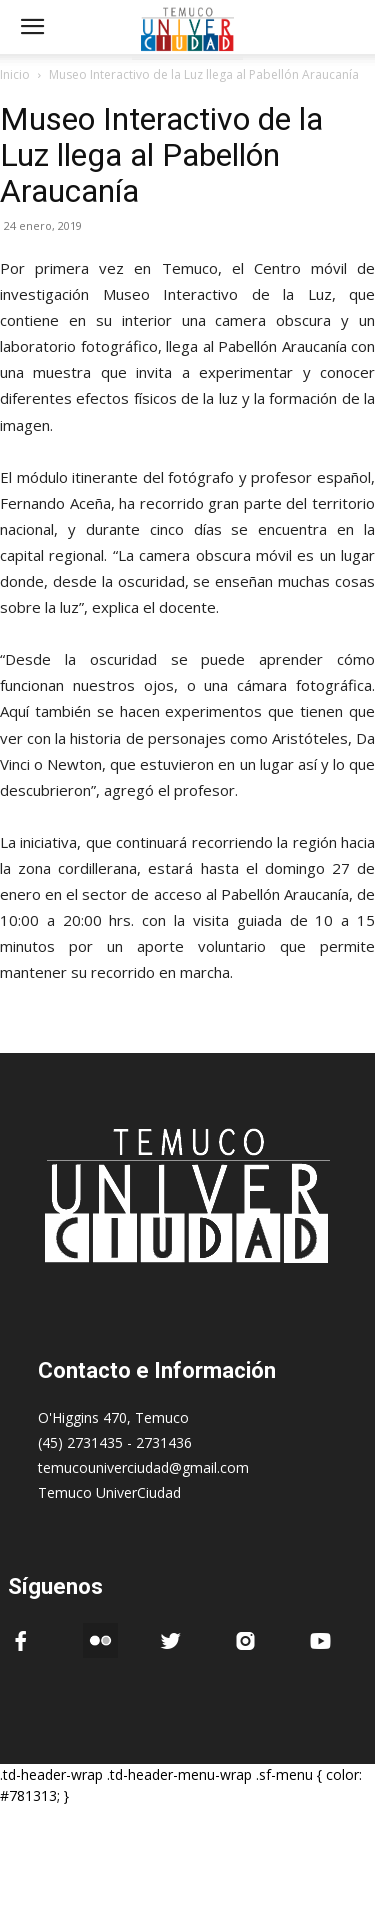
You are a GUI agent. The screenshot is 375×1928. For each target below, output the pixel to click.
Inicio (15, 74)
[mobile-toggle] (32, 27)
